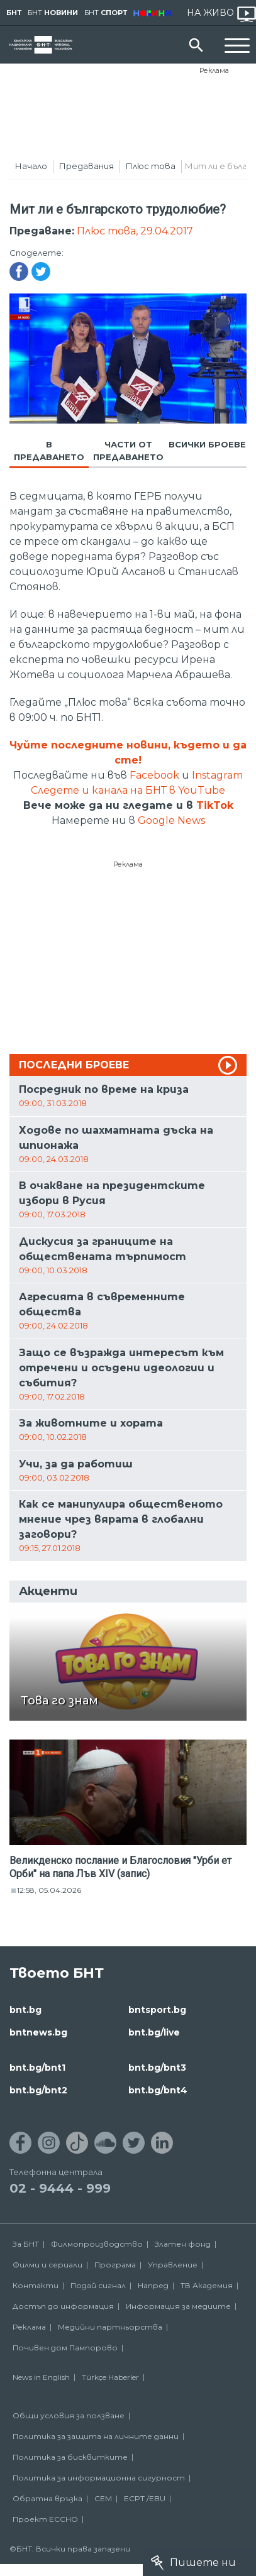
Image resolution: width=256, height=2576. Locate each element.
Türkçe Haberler (110, 2377)
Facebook (154, 775)
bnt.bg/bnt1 (37, 2067)
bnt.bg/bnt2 (38, 2090)
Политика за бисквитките (70, 2457)
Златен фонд (183, 2244)
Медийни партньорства (110, 2327)
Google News (171, 820)
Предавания (86, 166)
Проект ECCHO (45, 2519)
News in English (41, 2377)
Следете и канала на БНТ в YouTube (128, 790)
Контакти (35, 2285)
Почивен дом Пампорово (65, 2347)
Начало (31, 166)
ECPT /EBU (144, 2498)
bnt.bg (25, 2009)
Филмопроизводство (97, 2244)
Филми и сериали (47, 2264)
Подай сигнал (98, 2285)
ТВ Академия (207, 2285)
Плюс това (150, 166)
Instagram (217, 775)
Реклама (214, 70)
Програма (115, 2264)
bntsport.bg (157, 2009)
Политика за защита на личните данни (96, 2436)
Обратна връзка (47, 2498)
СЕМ (103, 2498)
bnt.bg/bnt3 (157, 2067)
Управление (173, 2264)
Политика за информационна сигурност (99, 2477)
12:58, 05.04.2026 (49, 1890)
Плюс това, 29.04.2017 (135, 231)
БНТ (13, 12)
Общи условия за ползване (69, 2415)
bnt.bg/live (154, 2032)
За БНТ (26, 2244)
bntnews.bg (38, 2032)
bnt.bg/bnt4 (157, 2090)
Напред (153, 2285)
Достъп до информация (63, 2306)
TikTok (214, 805)
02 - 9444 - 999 (60, 2188)
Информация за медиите (178, 2306)
